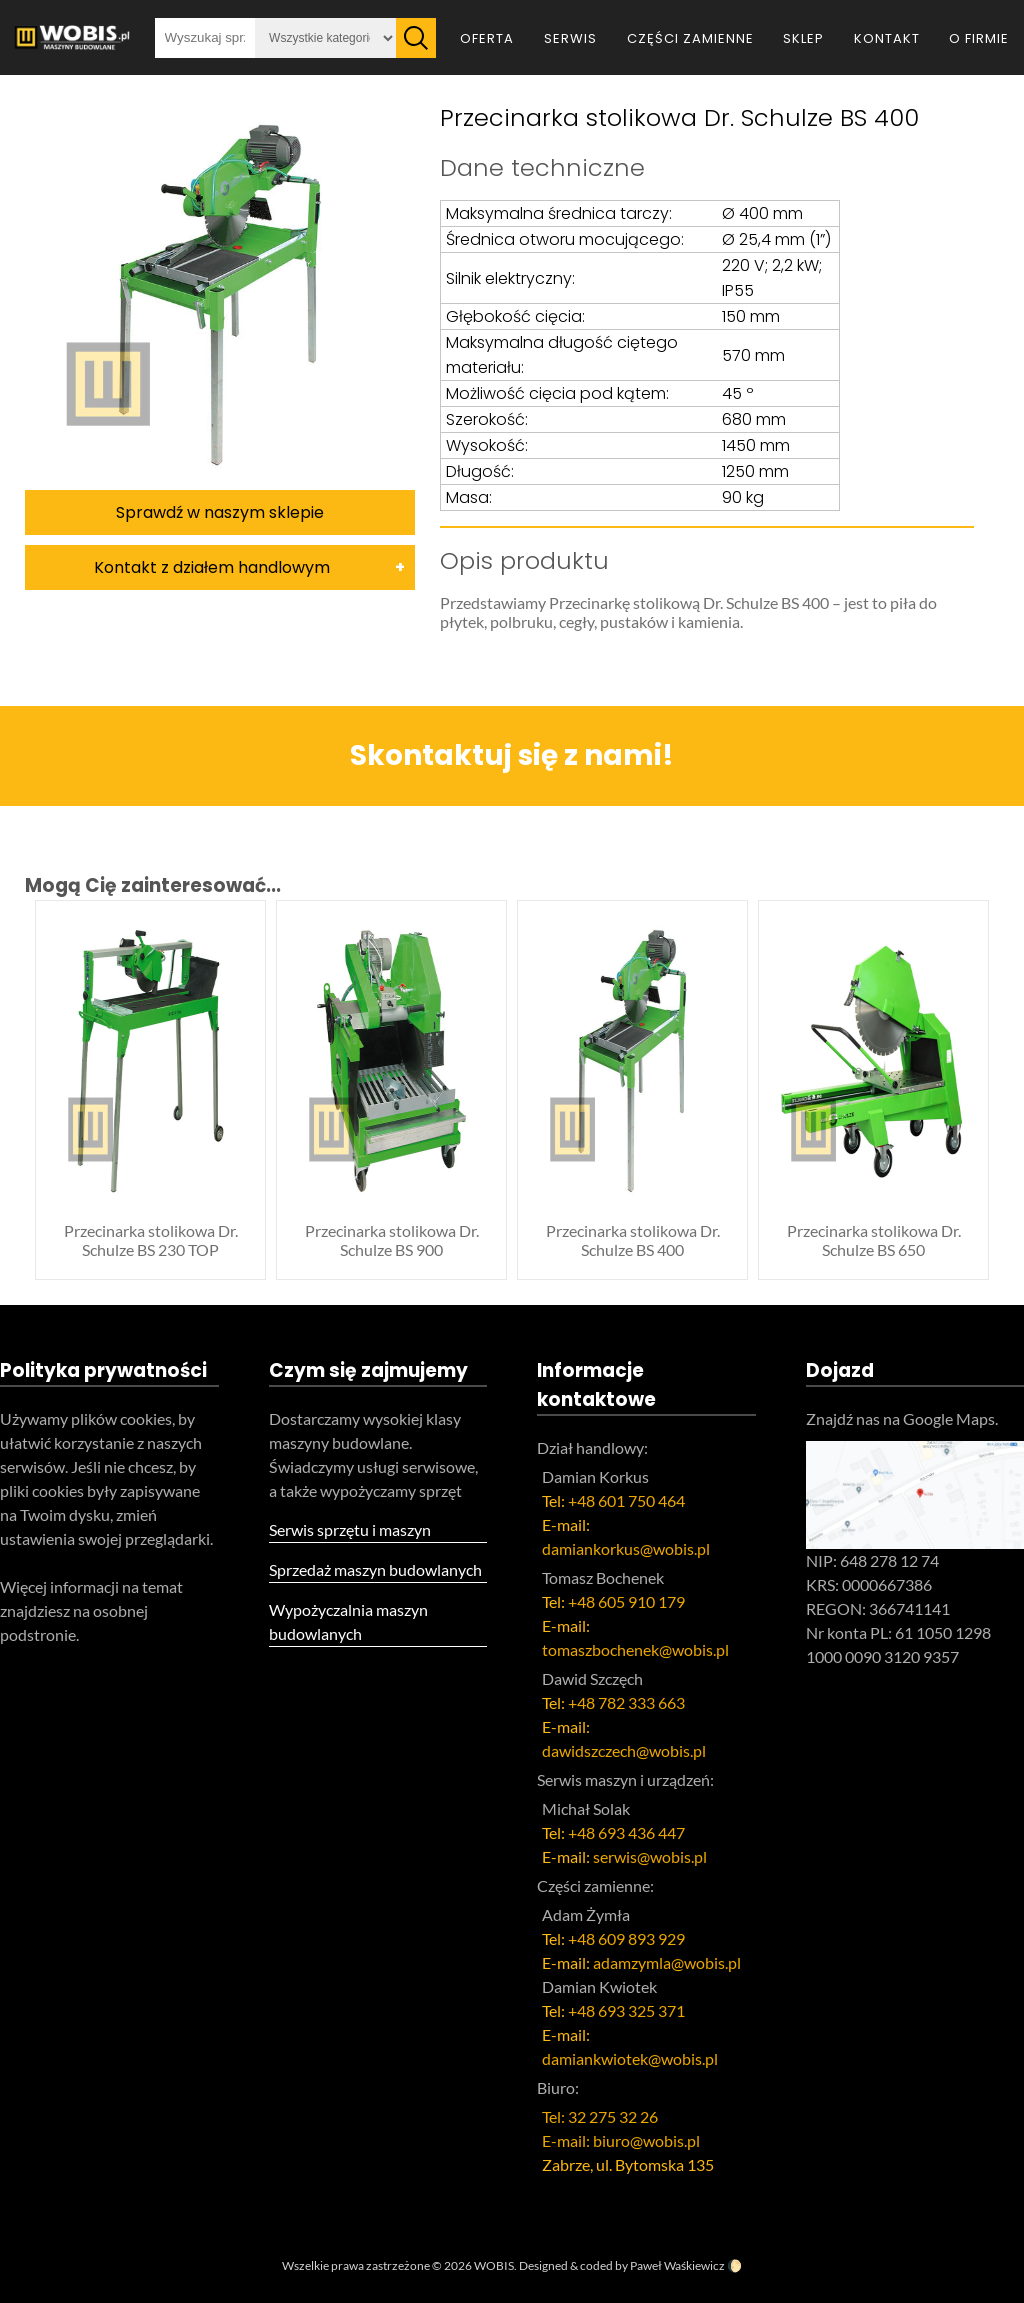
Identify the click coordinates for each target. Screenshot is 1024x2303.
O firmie (979, 38)
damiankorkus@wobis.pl (626, 1548)
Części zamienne (690, 38)
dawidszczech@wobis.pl (624, 1750)
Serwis (570, 38)
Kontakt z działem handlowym (212, 567)
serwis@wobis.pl (650, 1856)
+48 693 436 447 (626, 1832)
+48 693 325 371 (626, 2010)
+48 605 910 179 (626, 1601)
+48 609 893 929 (626, 1938)
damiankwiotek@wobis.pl (630, 2058)
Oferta (487, 38)
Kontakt (887, 38)
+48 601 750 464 (626, 1500)
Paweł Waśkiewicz (677, 2265)
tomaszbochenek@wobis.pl (635, 1649)
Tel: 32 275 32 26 (600, 2116)
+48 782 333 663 (626, 1702)
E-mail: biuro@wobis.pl (621, 2140)
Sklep (803, 38)
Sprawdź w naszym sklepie (220, 512)
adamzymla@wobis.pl (667, 1962)
